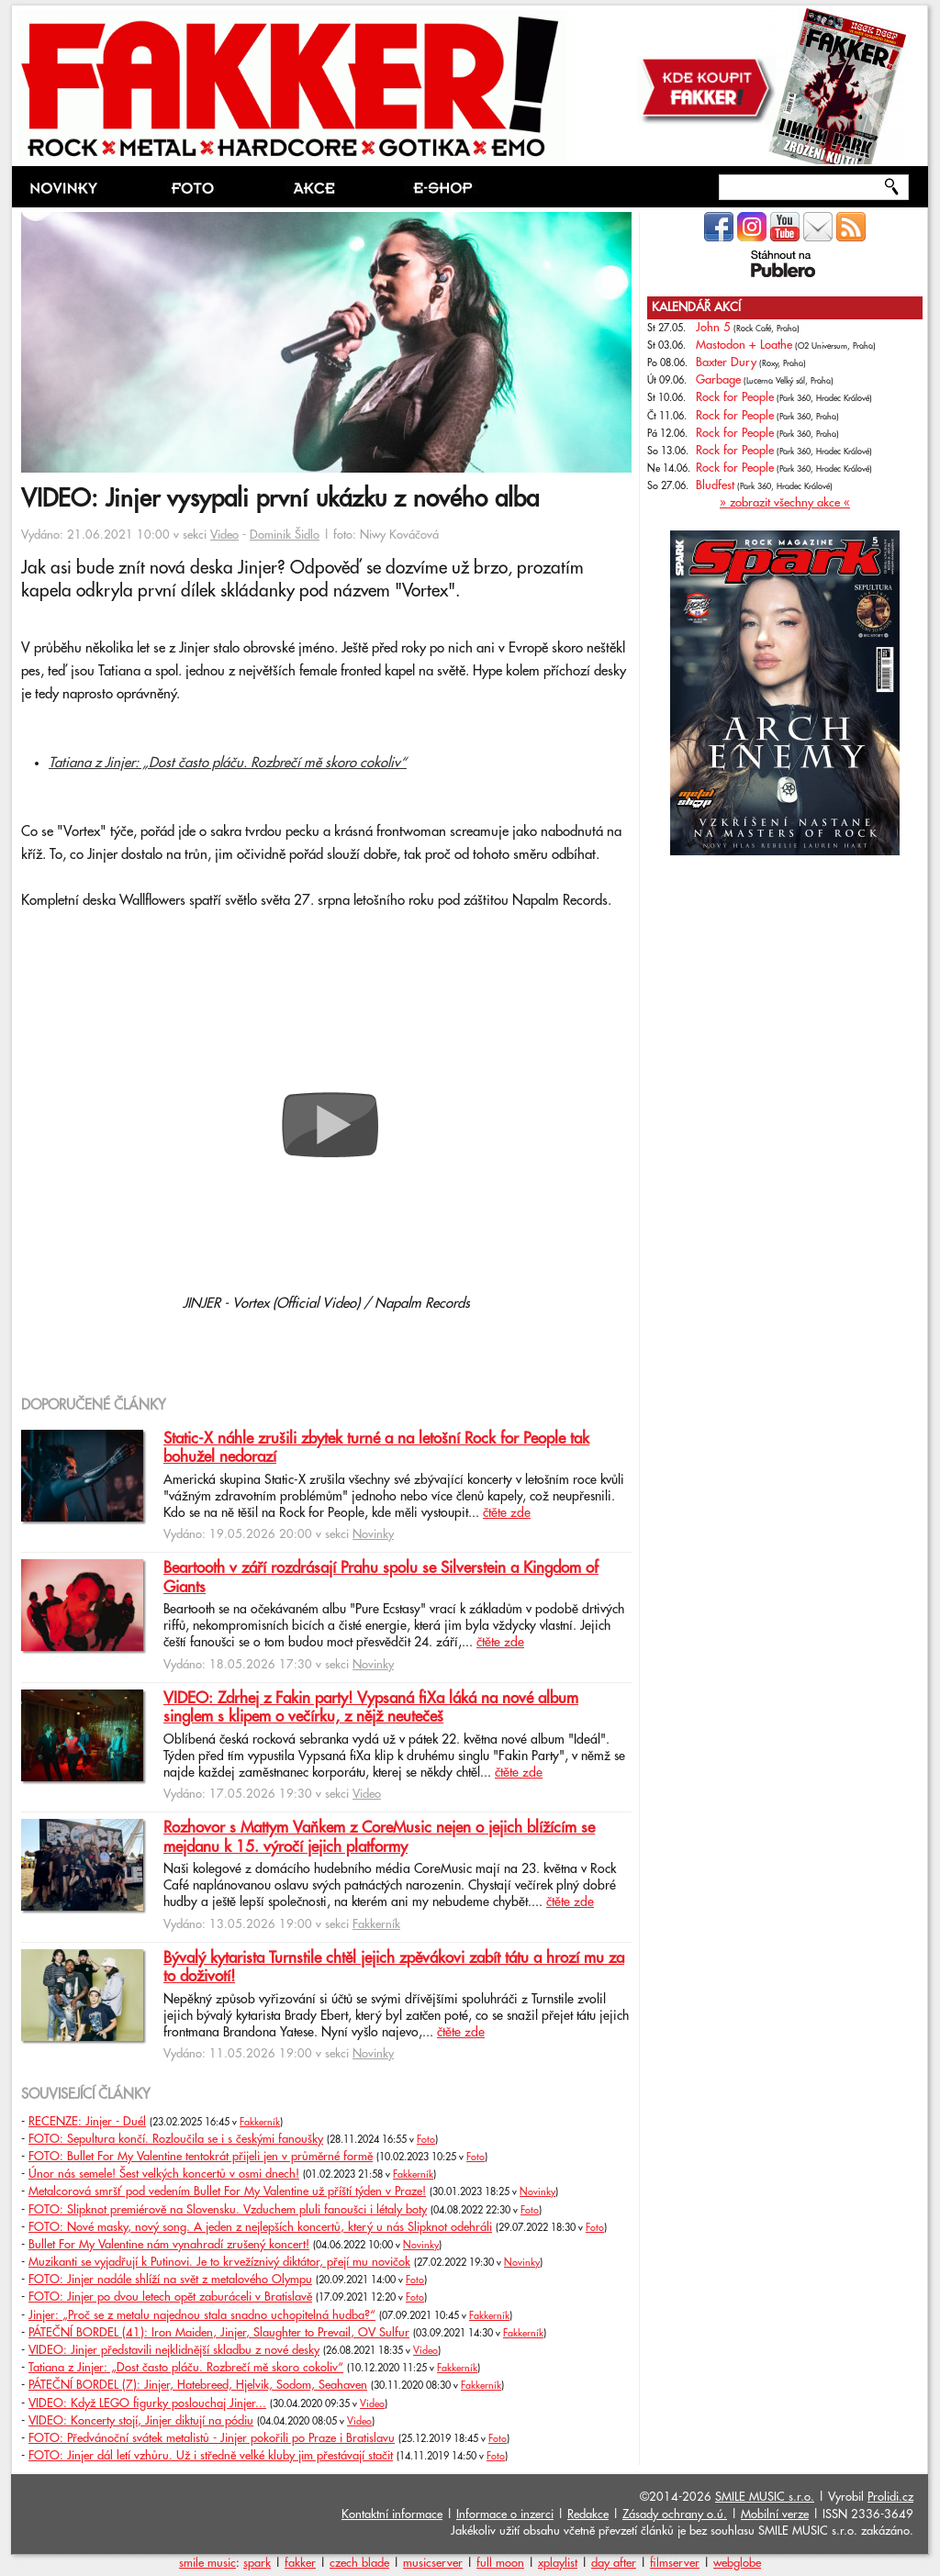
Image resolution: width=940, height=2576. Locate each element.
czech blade (359, 2563)
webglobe (737, 2563)
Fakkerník (376, 1924)
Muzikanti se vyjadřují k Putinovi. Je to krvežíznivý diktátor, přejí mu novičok (219, 2262)
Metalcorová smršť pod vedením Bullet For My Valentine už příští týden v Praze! (227, 2191)
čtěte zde (507, 1513)
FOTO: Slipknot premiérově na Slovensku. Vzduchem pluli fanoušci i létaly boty (227, 2209)
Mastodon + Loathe (744, 345)
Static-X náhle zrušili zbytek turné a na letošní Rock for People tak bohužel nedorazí (376, 1448)
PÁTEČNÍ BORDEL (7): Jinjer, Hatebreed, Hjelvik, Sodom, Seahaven (197, 2385)
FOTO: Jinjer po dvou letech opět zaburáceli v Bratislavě (170, 2297)
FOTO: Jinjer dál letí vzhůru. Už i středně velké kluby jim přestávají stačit (210, 2455)
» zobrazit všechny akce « (785, 502)
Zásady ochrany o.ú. (674, 2514)
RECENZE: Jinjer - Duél (87, 2121)
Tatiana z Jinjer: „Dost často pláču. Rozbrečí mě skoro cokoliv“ (228, 763)
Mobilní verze (775, 2514)
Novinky (373, 1534)
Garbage (718, 380)
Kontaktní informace (391, 2514)
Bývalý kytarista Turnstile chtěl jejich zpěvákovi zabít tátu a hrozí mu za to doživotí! (393, 1967)
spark (257, 2563)
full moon (500, 2563)
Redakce (588, 2514)
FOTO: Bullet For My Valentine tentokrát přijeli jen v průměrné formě (200, 2156)
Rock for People (735, 397)
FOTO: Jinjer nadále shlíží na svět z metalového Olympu (170, 2279)
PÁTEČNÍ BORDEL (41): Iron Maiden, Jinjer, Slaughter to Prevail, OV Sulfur (218, 2332)
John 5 (713, 327)
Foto (426, 2140)
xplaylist (557, 2563)
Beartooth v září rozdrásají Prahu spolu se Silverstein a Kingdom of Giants (381, 1577)
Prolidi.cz (890, 2497)
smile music (207, 2563)
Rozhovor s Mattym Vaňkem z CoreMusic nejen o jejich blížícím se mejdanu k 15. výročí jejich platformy (379, 1837)
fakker (300, 2563)
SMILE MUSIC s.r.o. (764, 2497)
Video (224, 535)
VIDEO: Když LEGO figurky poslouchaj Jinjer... (147, 2403)
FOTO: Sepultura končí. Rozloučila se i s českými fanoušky (175, 2139)
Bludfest (715, 485)
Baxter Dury (726, 362)
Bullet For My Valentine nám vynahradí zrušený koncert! (168, 2244)
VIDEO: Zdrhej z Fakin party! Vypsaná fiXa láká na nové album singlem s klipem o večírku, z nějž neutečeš (370, 1707)
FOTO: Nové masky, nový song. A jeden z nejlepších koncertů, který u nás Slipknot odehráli (260, 2227)
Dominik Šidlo (284, 535)
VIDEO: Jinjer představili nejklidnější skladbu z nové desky (173, 2350)
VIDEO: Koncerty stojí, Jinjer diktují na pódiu (140, 2420)
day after (613, 2563)
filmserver (674, 2563)
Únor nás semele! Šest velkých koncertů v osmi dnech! (163, 2174)
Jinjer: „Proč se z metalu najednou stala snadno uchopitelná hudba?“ (201, 2315)
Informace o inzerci (505, 2514)
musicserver (433, 2563)
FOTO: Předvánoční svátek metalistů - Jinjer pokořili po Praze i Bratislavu (211, 2438)
